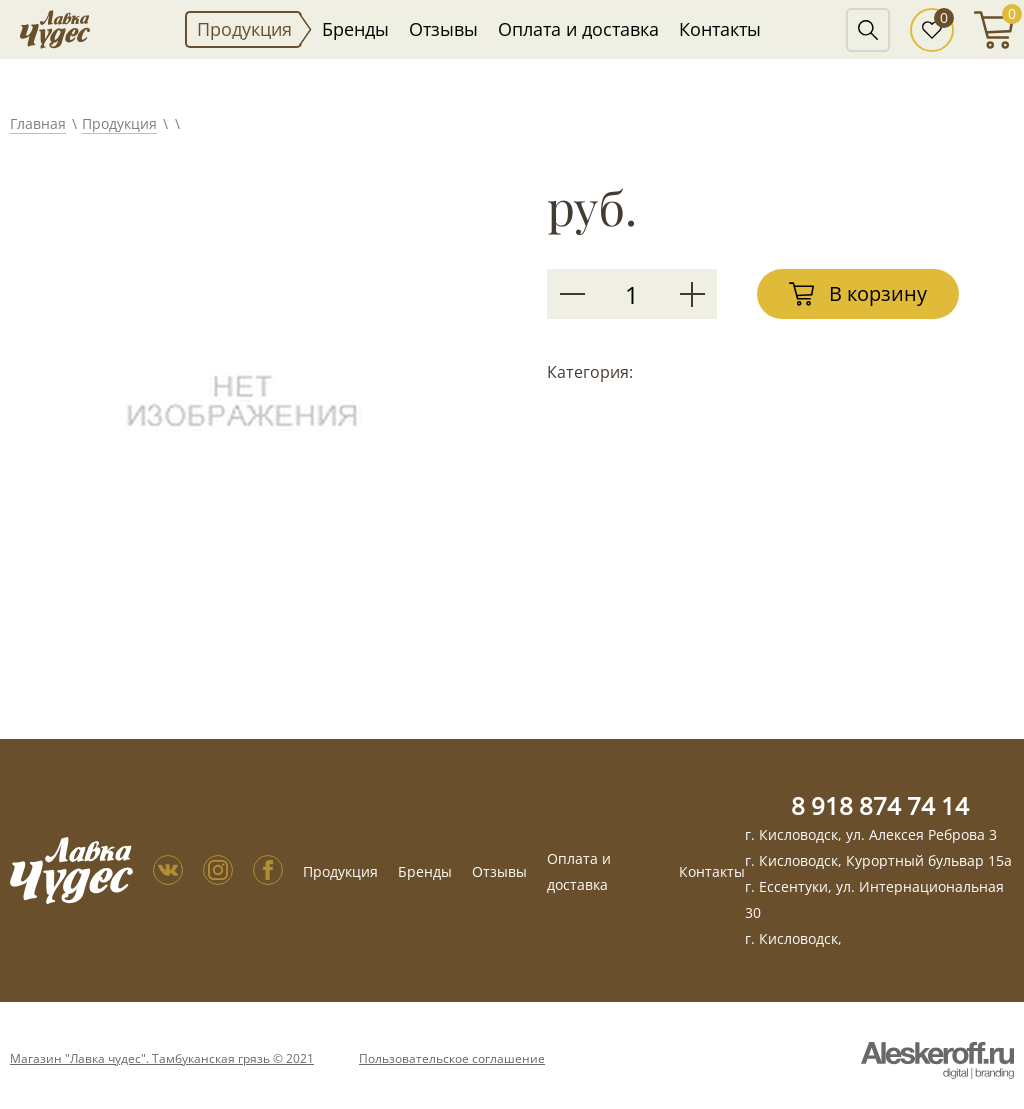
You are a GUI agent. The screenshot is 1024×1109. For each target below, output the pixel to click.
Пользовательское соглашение (452, 1059)
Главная (38, 123)
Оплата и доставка (578, 29)
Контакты (720, 29)
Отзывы (443, 29)
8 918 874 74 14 (880, 805)
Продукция (244, 29)
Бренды (355, 29)
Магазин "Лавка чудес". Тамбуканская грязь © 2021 (162, 1059)
